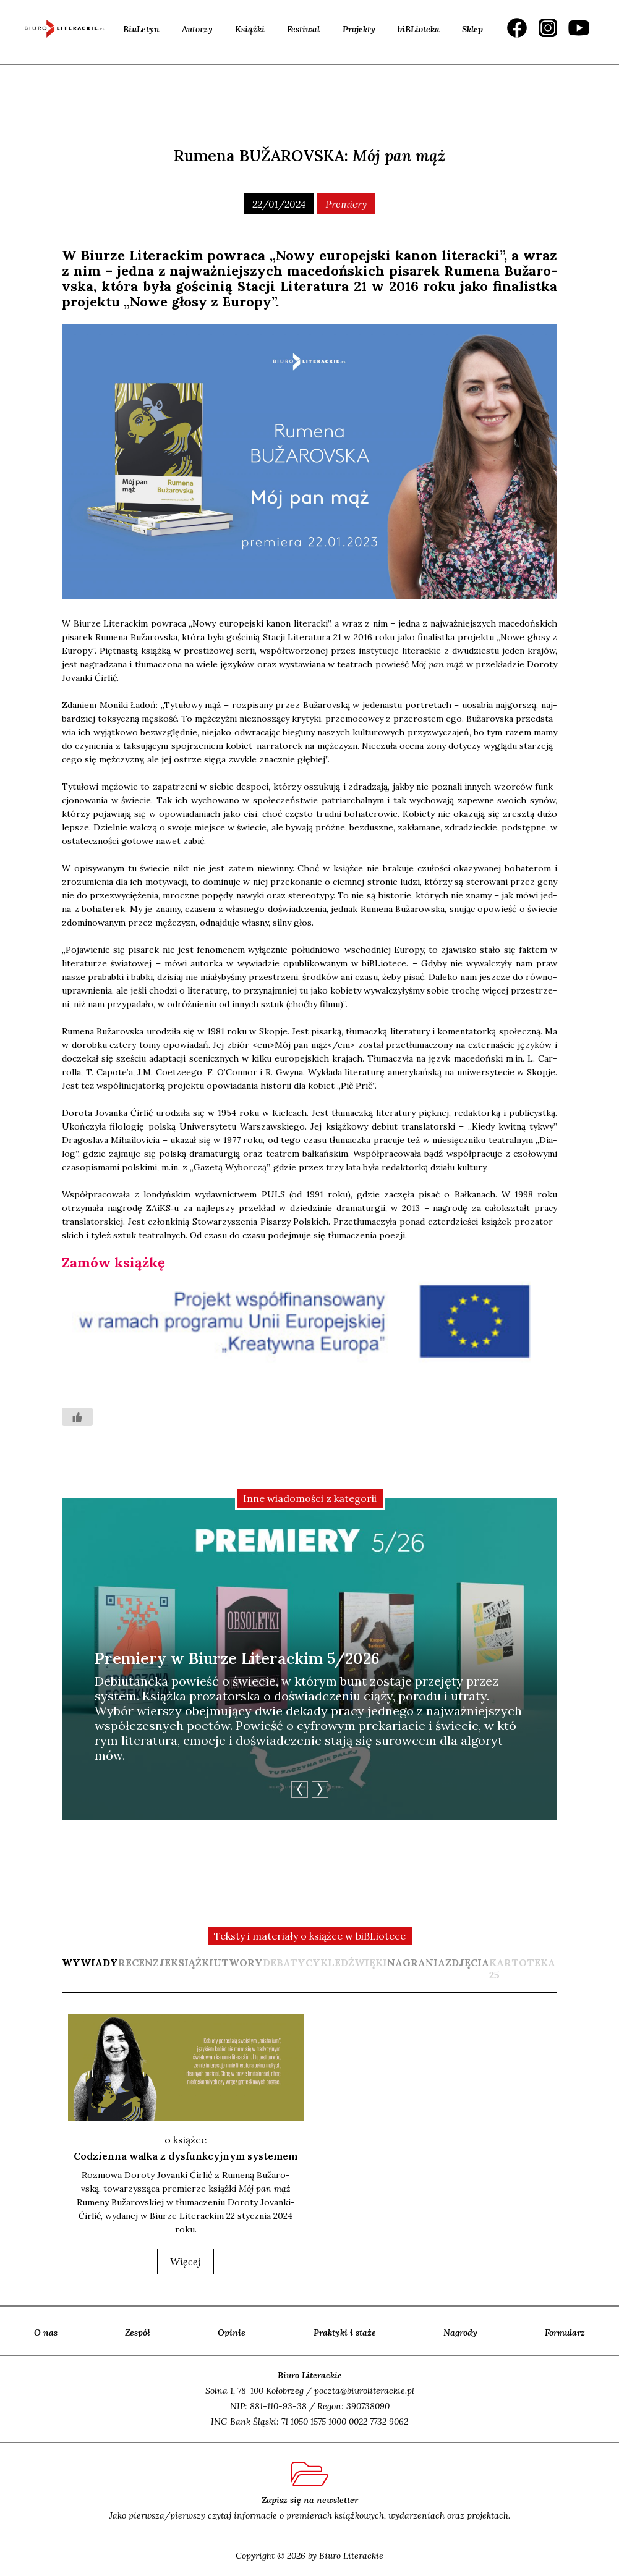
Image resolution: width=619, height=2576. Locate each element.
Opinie (231, 2332)
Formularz (565, 2332)
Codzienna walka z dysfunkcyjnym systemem (185, 2156)
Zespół (137, 2332)
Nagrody (460, 2332)
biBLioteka (419, 29)
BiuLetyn (141, 29)
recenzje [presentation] (144, 1962)
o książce (185, 2140)
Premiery (346, 204)
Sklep (472, 29)
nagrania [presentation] (416, 1962)
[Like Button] (77, 1417)
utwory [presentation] (238, 1962)
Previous (299, 1789)
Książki (250, 29)
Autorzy (197, 29)
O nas (46, 2332)
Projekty (359, 29)
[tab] (90, 1968)
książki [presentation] (192, 1962)
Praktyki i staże (345, 2332)
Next (320, 1789)
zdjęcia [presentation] (467, 1962)
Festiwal (303, 29)
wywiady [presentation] (90, 1962)
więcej (185, 2261)
